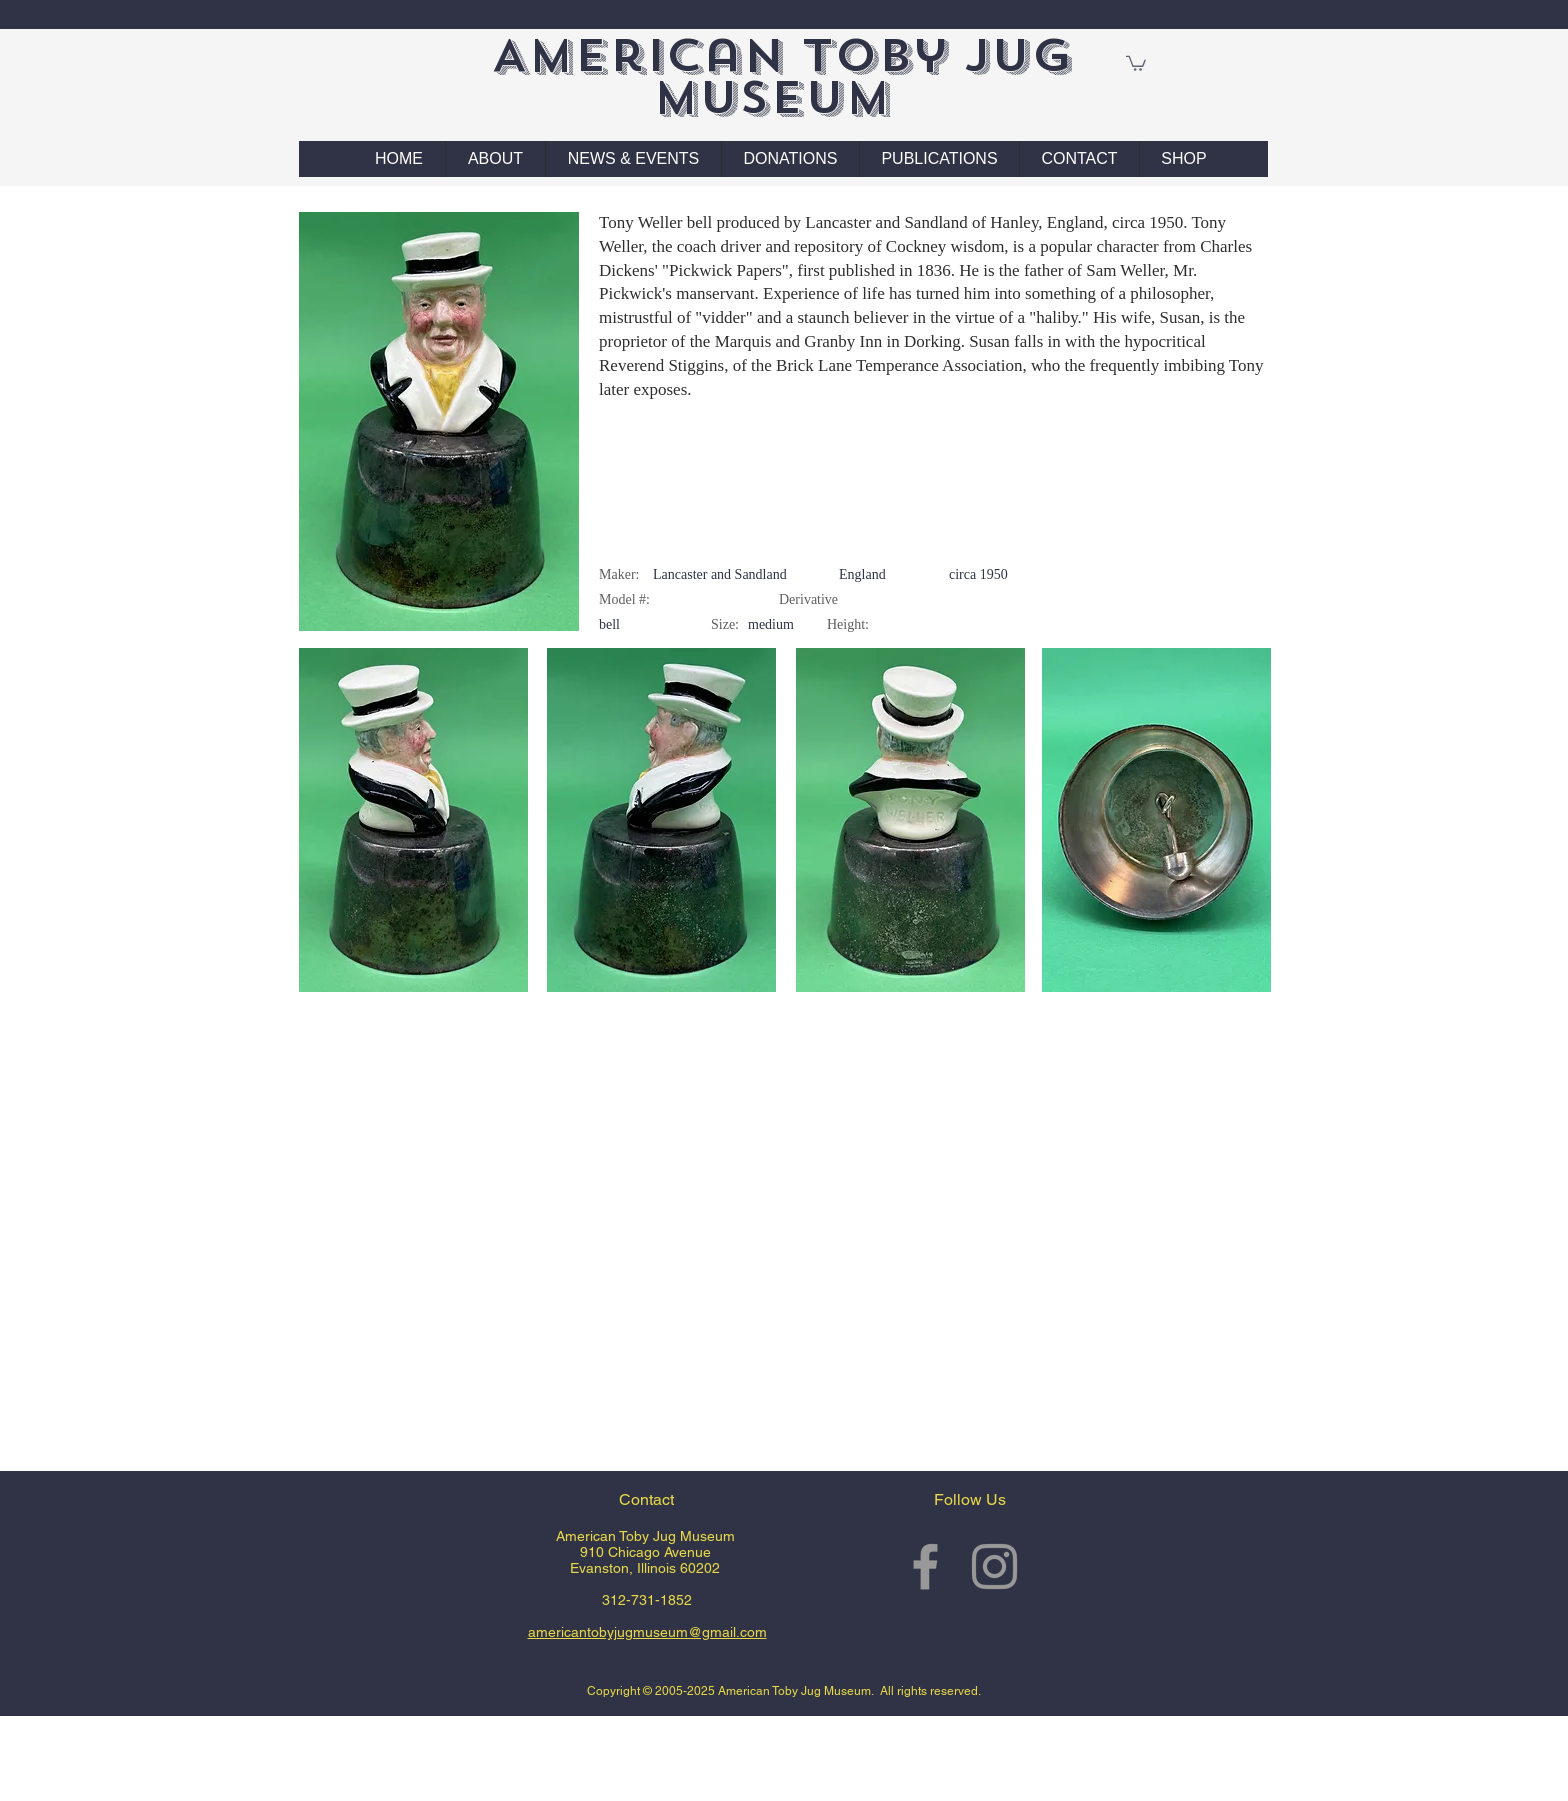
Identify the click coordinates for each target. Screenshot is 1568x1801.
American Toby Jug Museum (781, 76)
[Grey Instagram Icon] (994, 1566)
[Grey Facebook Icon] (925, 1566)
